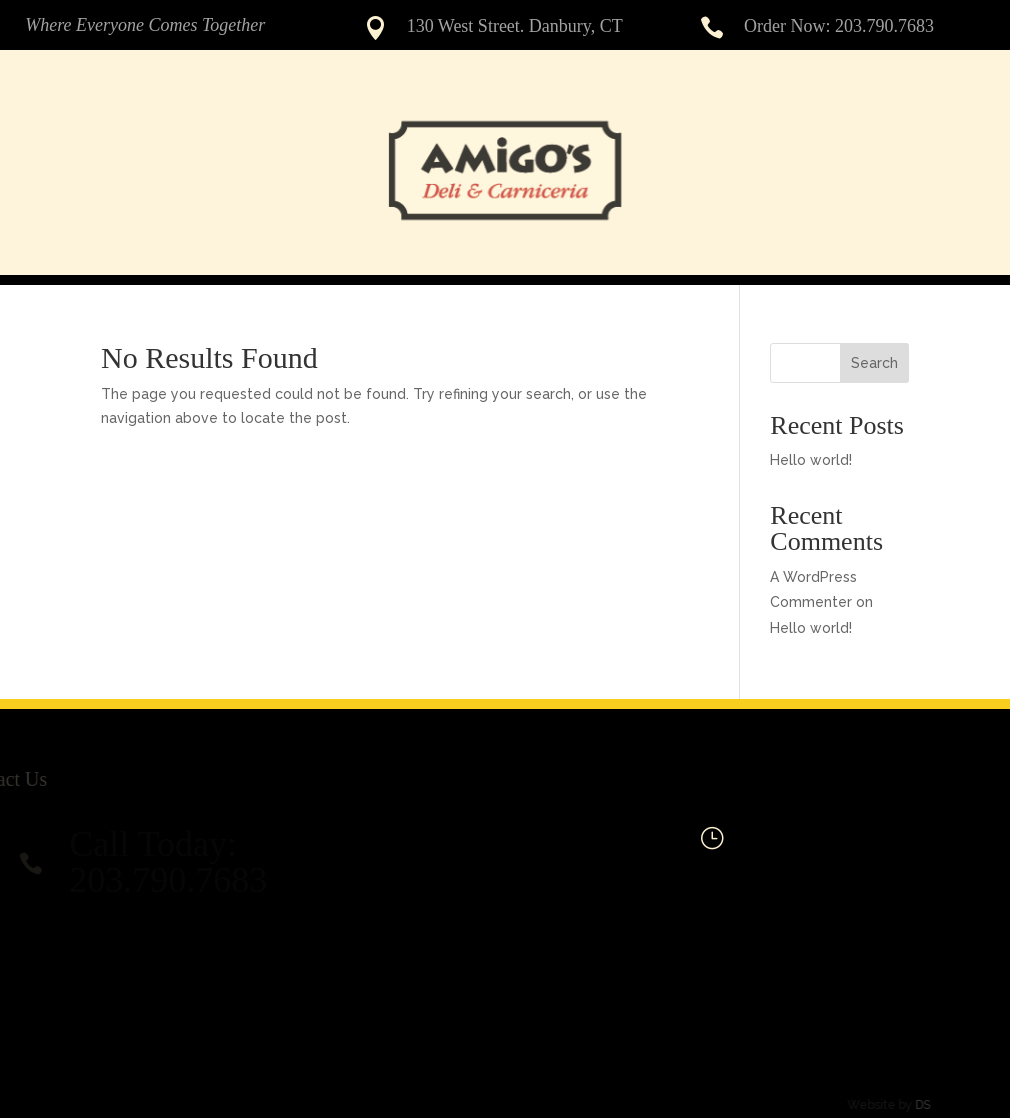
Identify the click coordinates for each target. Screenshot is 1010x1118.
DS (912, 1105)
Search (874, 363)
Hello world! (811, 460)
